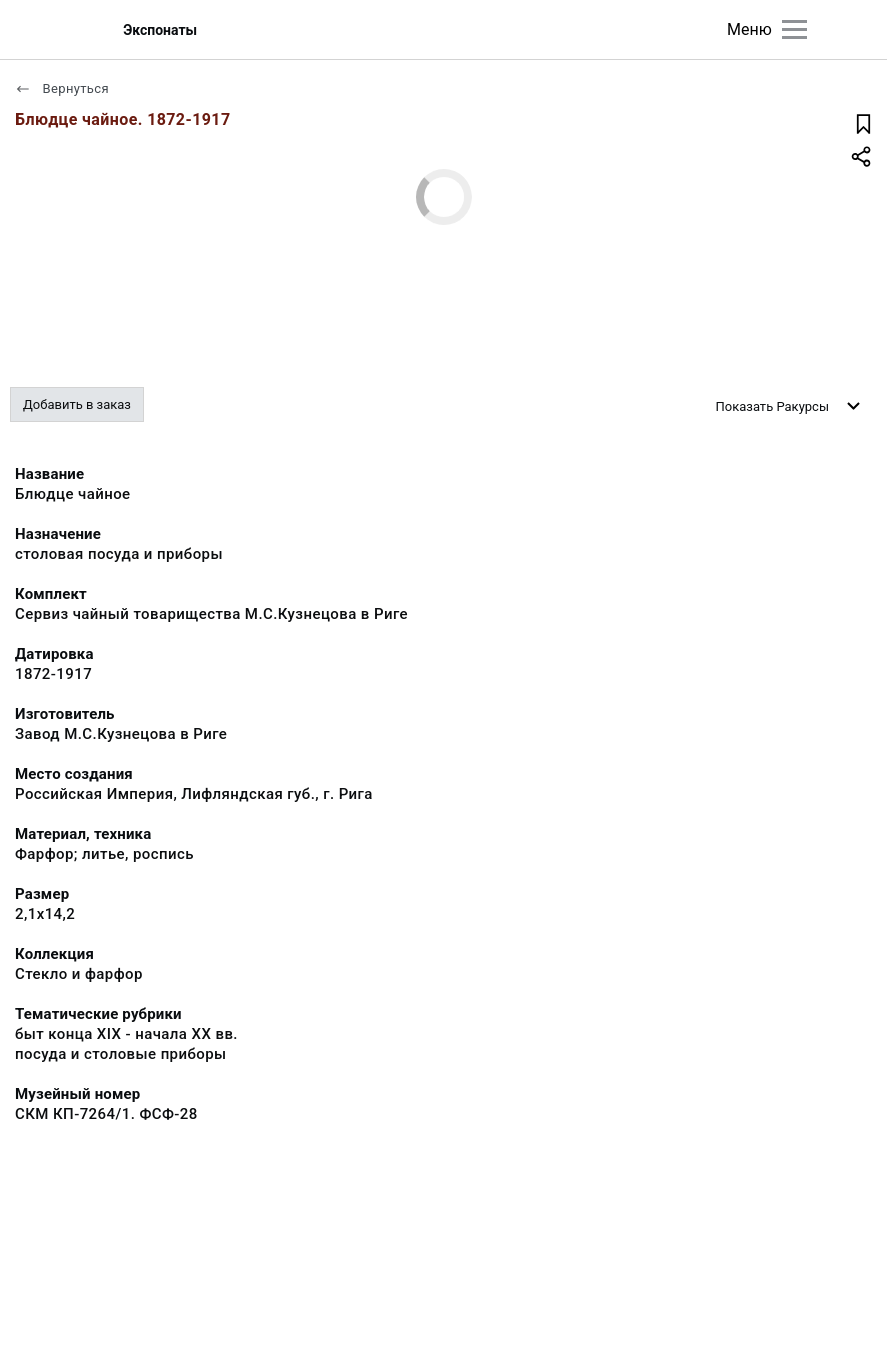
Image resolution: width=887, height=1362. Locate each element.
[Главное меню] (794, 29)
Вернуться (62, 88)
